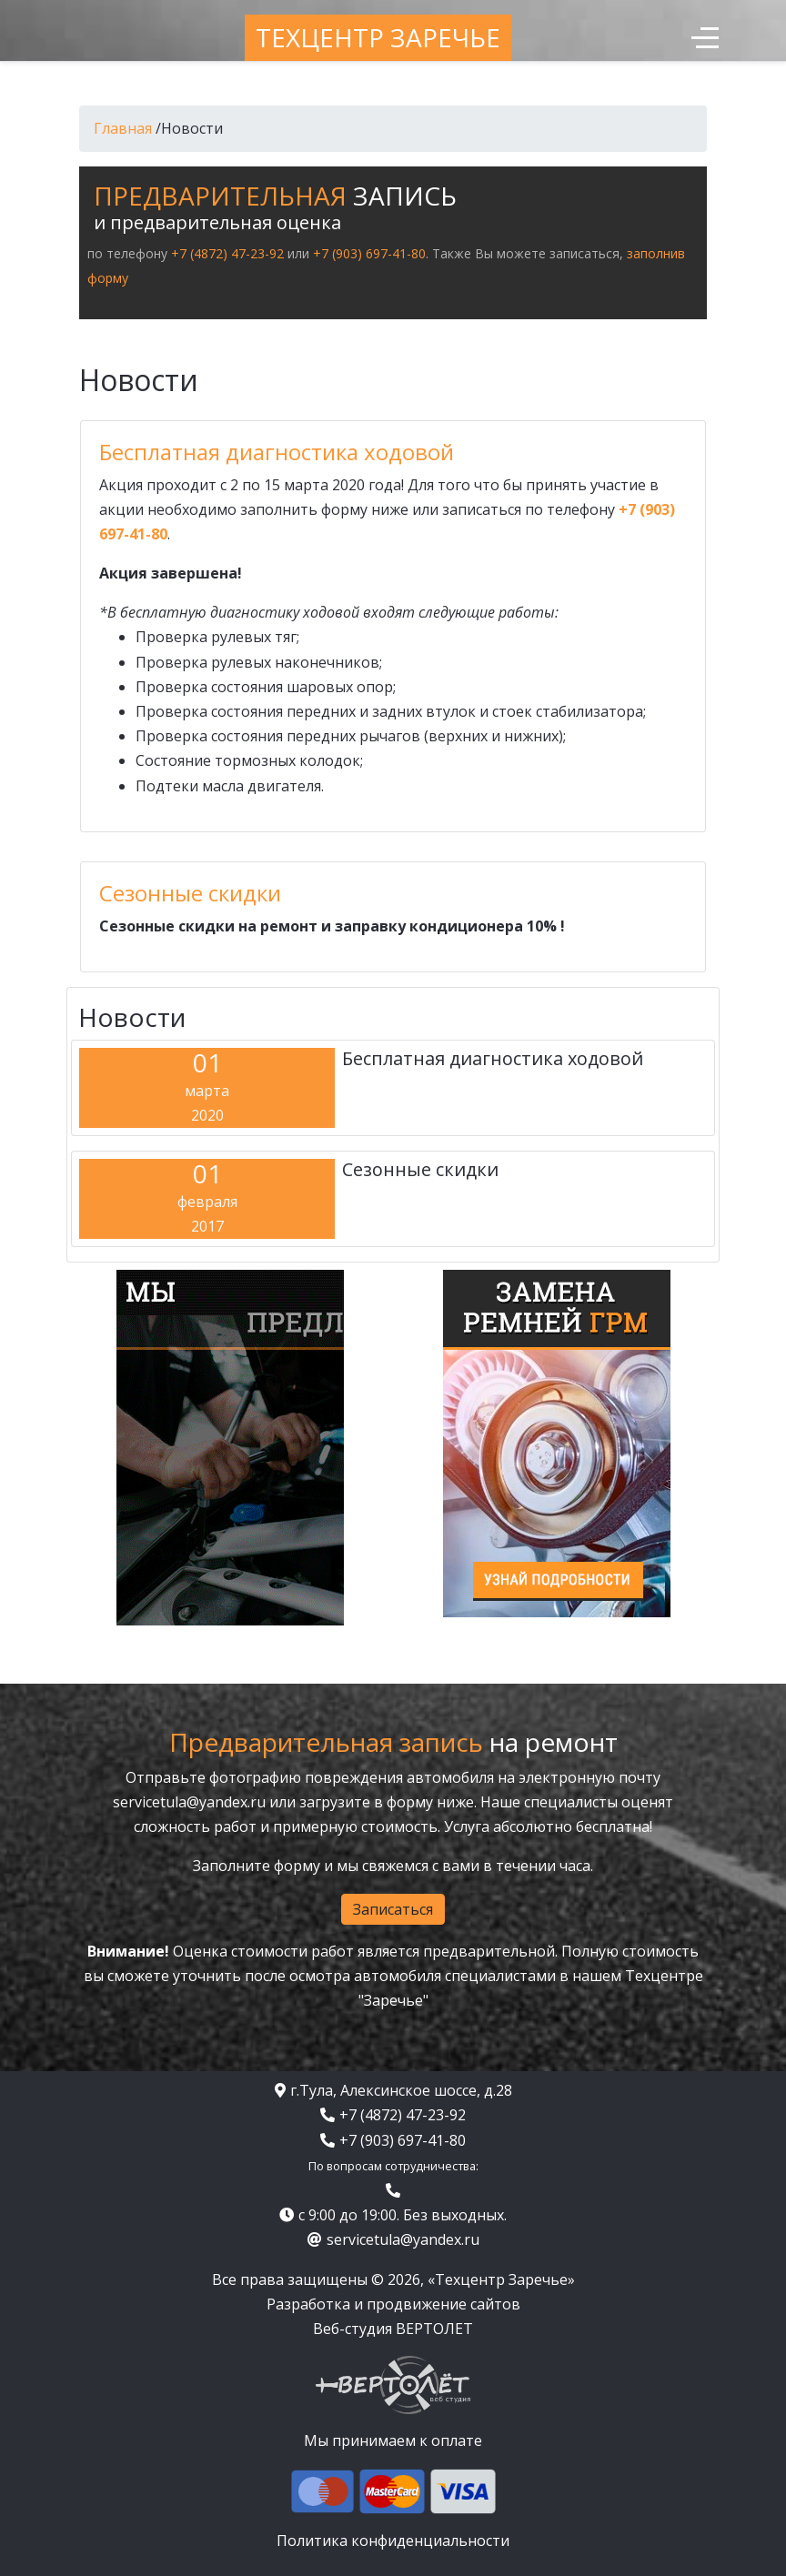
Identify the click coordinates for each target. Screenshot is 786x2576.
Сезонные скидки (190, 893)
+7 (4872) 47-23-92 (227, 253)
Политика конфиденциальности (393, 2541)
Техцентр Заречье (378, 37)
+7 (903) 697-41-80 (369, 253)
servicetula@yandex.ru (189, 1802)
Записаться (393, 1909)
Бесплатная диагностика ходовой (276, 452)
